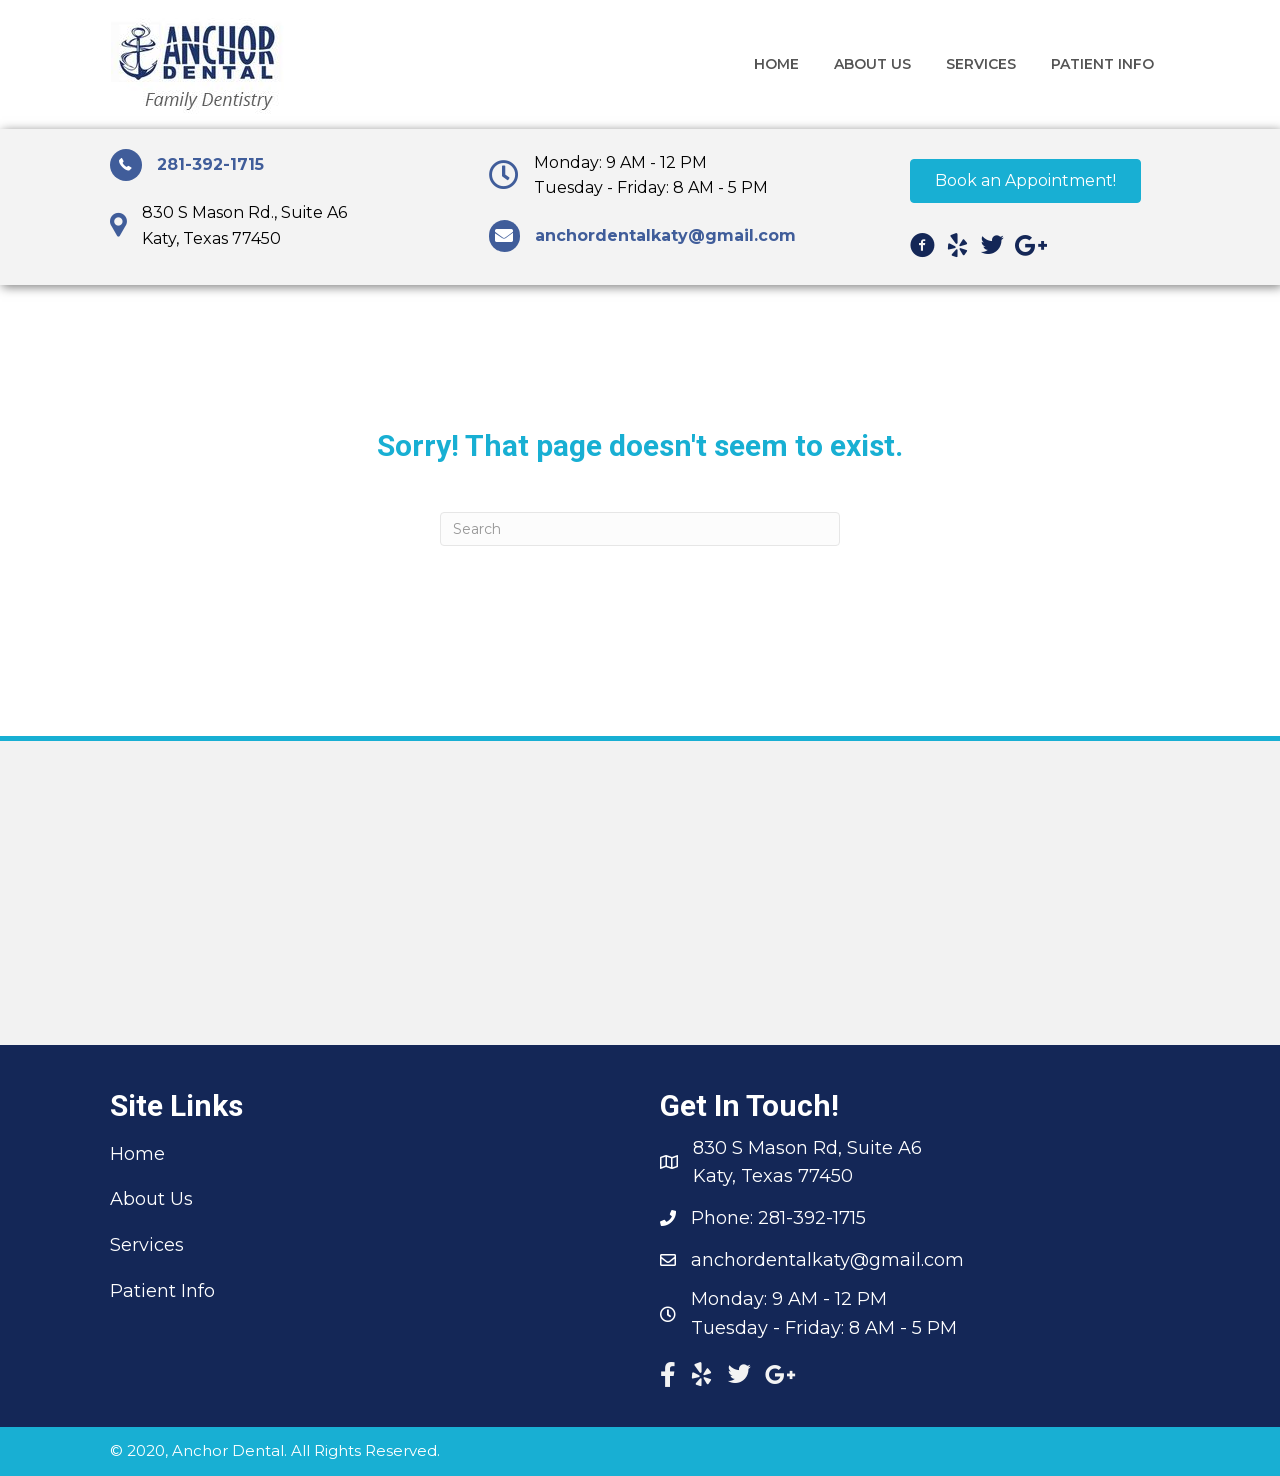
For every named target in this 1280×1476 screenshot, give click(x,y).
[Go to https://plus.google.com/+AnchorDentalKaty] (1027, 249)
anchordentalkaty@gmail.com (827, 1260)
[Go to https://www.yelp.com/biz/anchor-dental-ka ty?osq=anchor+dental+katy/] (957, 249)
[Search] (640, 529)
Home (137, 1154)
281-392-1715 (210, 164)
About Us (151, 1199)
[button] (1025, 181)
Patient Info (162, 1291)
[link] (776, 64)
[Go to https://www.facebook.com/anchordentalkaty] (922, 249)
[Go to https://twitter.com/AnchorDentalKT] (992, 249)
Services (147, 1245)
